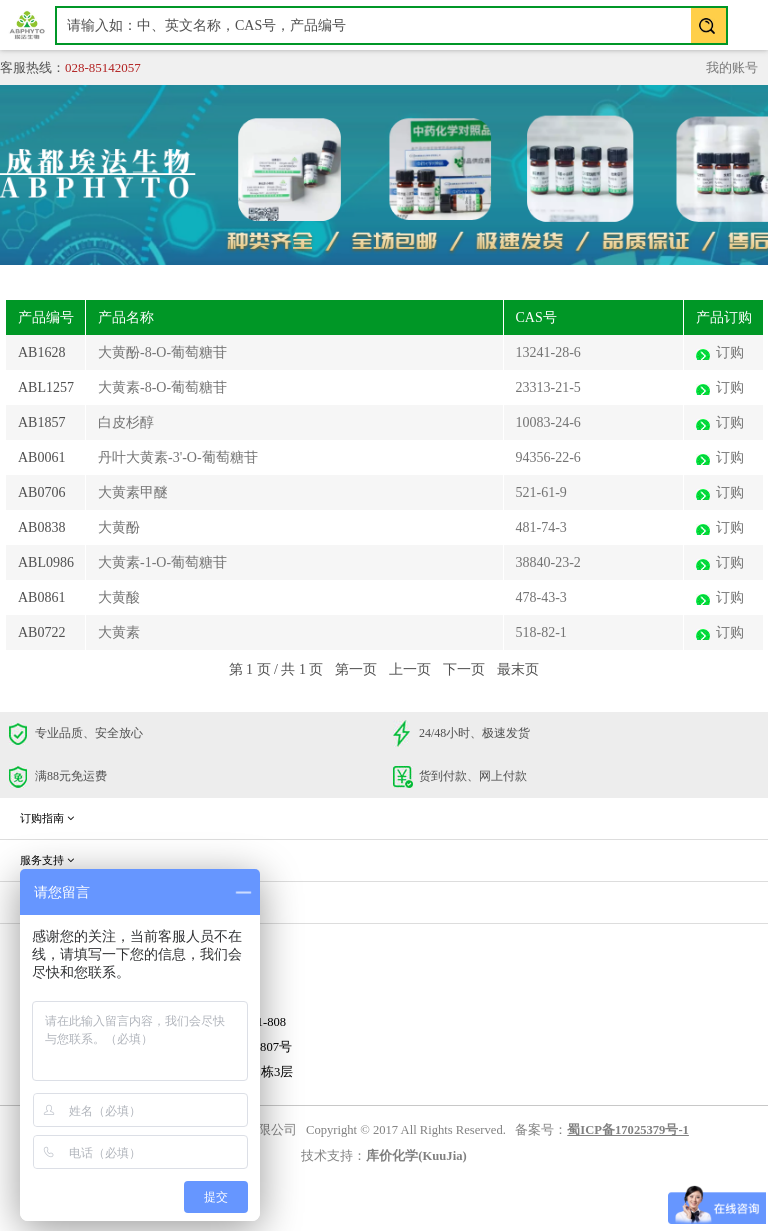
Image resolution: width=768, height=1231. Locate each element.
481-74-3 (541, 527)
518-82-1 (541, 632)
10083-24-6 (548, 422)
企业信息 (47, 902)
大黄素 (119, 632)
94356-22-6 (548, 457)
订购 (730, 352)
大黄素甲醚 (133, 492)
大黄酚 (119, 527)
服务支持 (47, 860)
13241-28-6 (548, 352)
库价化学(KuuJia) (416, 1156)
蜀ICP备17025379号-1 (628, 1130)
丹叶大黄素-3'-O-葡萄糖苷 (178, 457)
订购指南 (47, 818)
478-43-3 (541, 597)
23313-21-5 (548, 387)
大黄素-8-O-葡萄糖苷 (162, 387)
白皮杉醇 (126, 422)
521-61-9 (541, 492)
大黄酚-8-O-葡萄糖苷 (162, 352)
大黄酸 (119, 597)
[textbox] (391, 25)
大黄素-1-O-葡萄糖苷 (162, 562)
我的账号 (732, 67)
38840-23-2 (548, 562)
